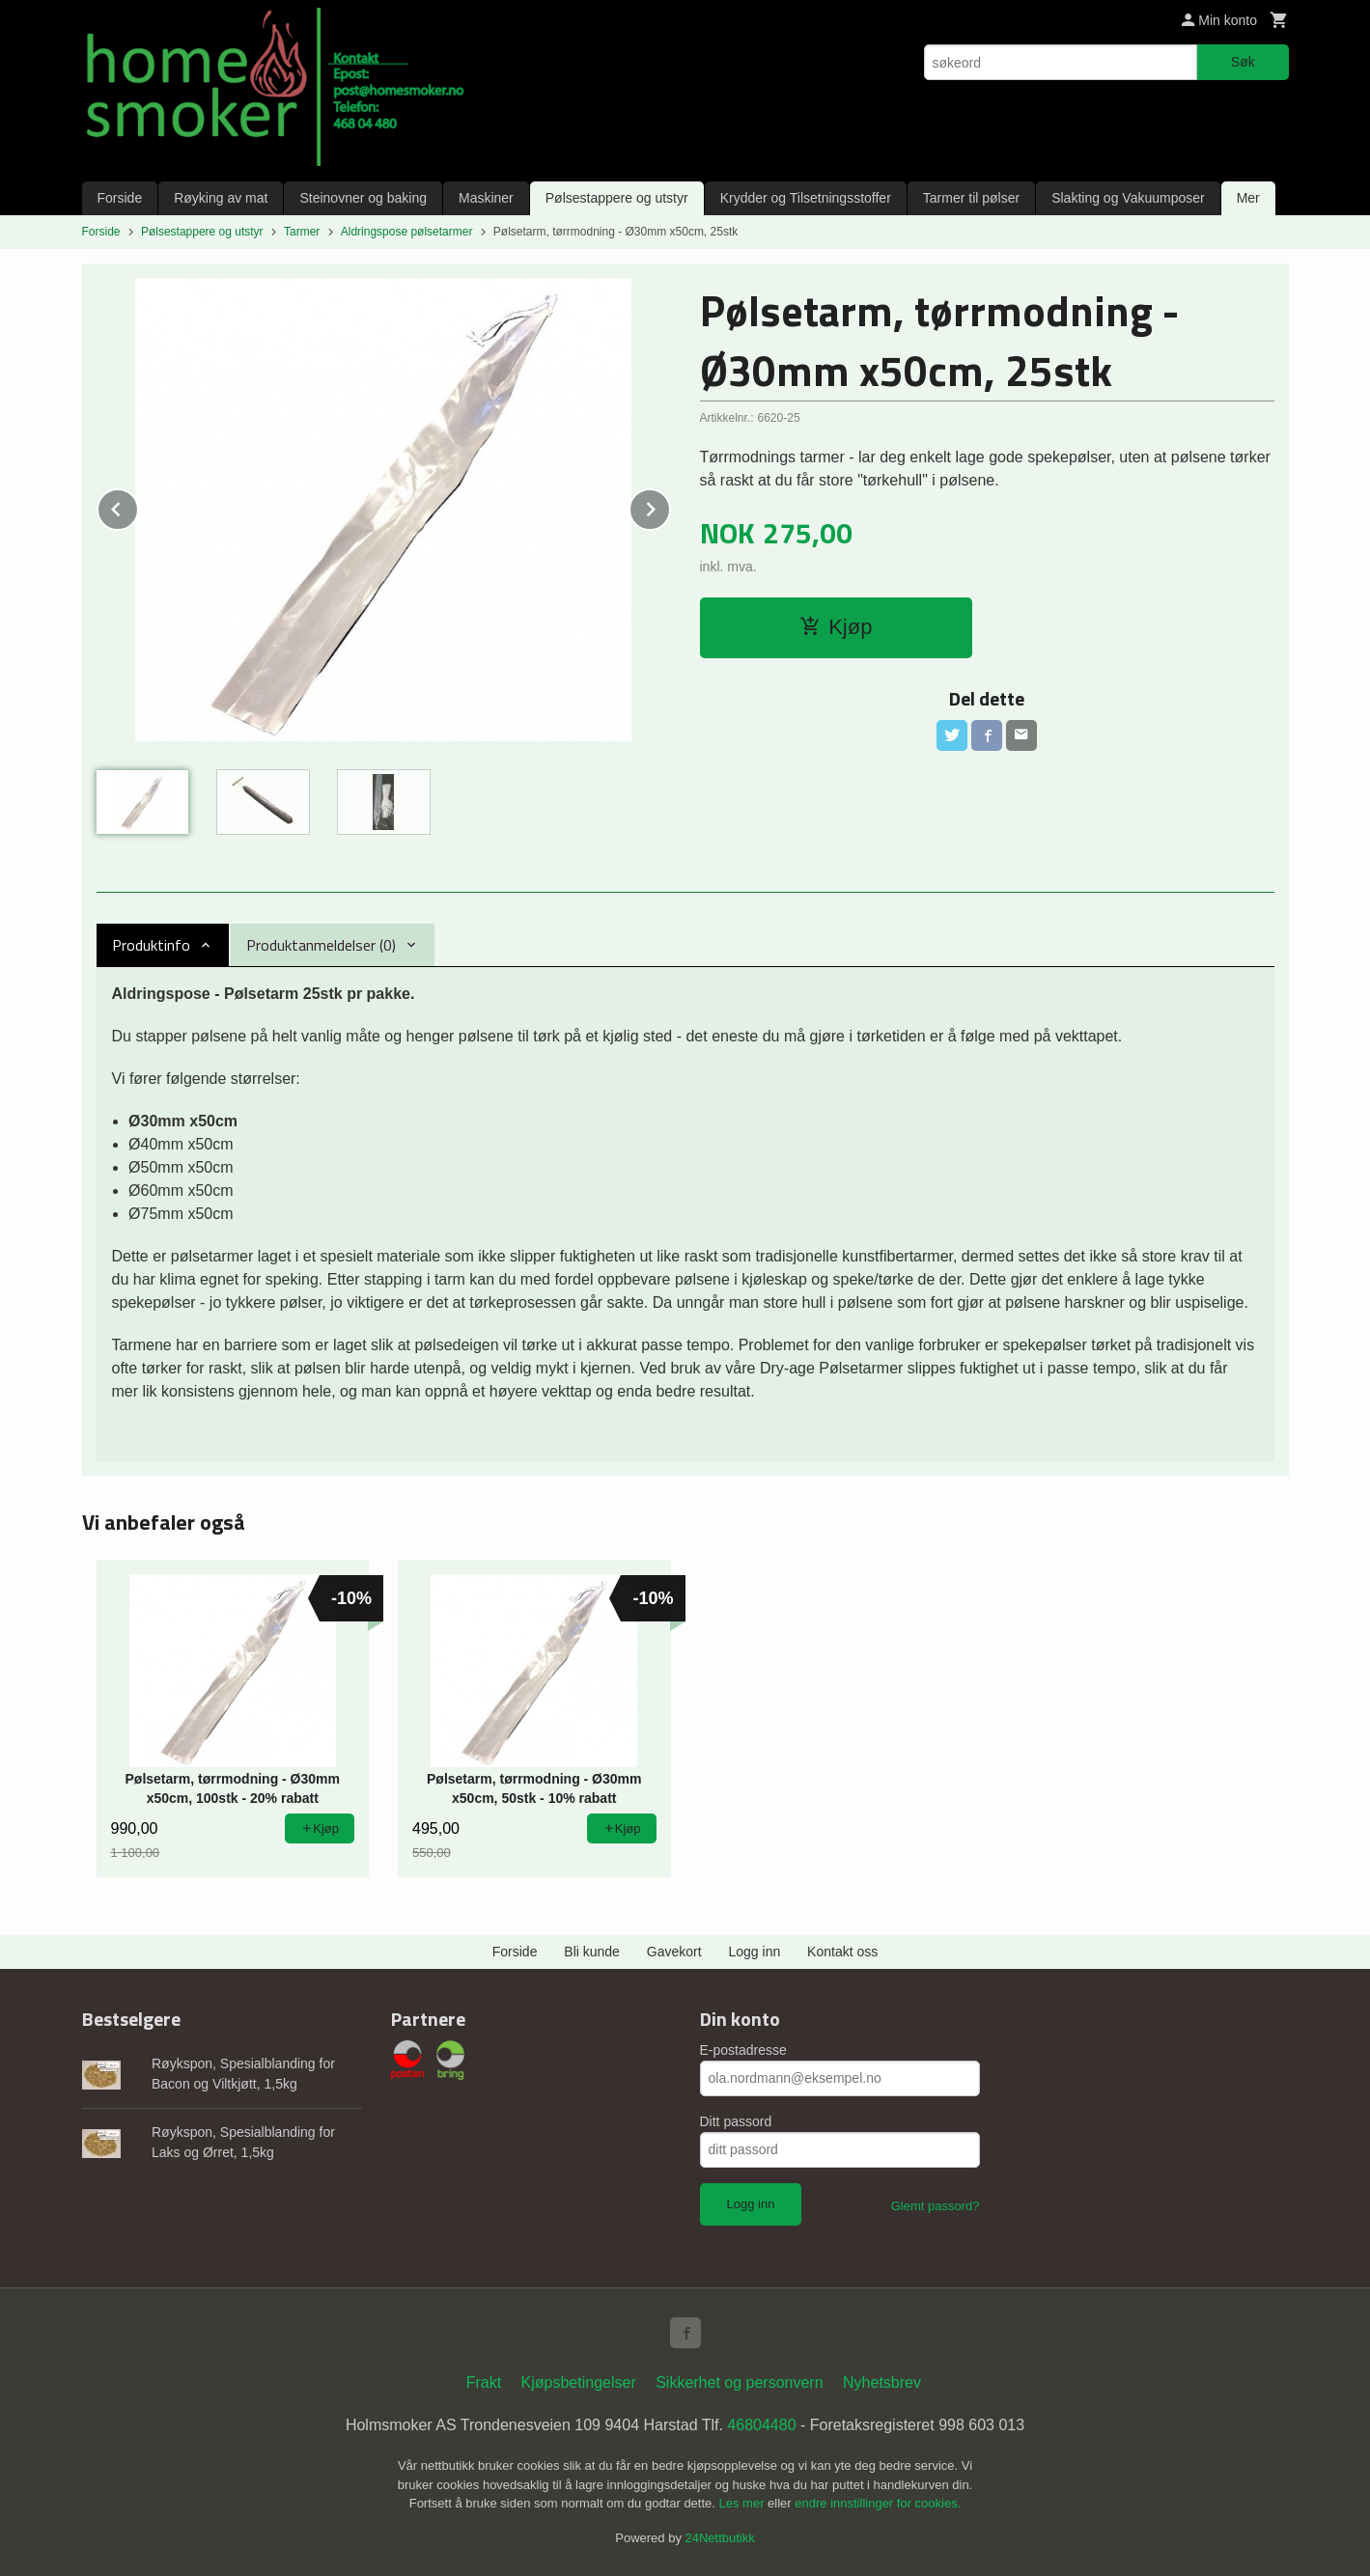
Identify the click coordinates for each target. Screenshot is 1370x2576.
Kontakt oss (842, 1951)
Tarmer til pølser (971, 198)
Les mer (744, 2503)
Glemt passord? (935, 2206)
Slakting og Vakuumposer (1128, 198)
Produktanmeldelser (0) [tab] (321, 944)
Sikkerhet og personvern (739, 2382)
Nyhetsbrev (882, 2382)
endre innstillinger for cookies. (878, 2503)
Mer (1248, 198)
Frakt (483, 2382)
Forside (120, 198)
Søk (1243, 61)
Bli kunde (592, 1951)
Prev (138, 506)
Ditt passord (736, 2121)
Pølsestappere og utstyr (616, 198)
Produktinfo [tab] (151, 944)
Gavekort (674, 1951)
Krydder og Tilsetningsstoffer (805, 198)
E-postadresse (743, 2050)
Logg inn (755, 1951)
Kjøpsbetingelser (578, 2382)
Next (670, 506)
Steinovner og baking (363, 198)
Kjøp (835, 627)
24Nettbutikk (720, 2538)
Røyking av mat (220, 198)
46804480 (761, 2425)
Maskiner (486, 198)
